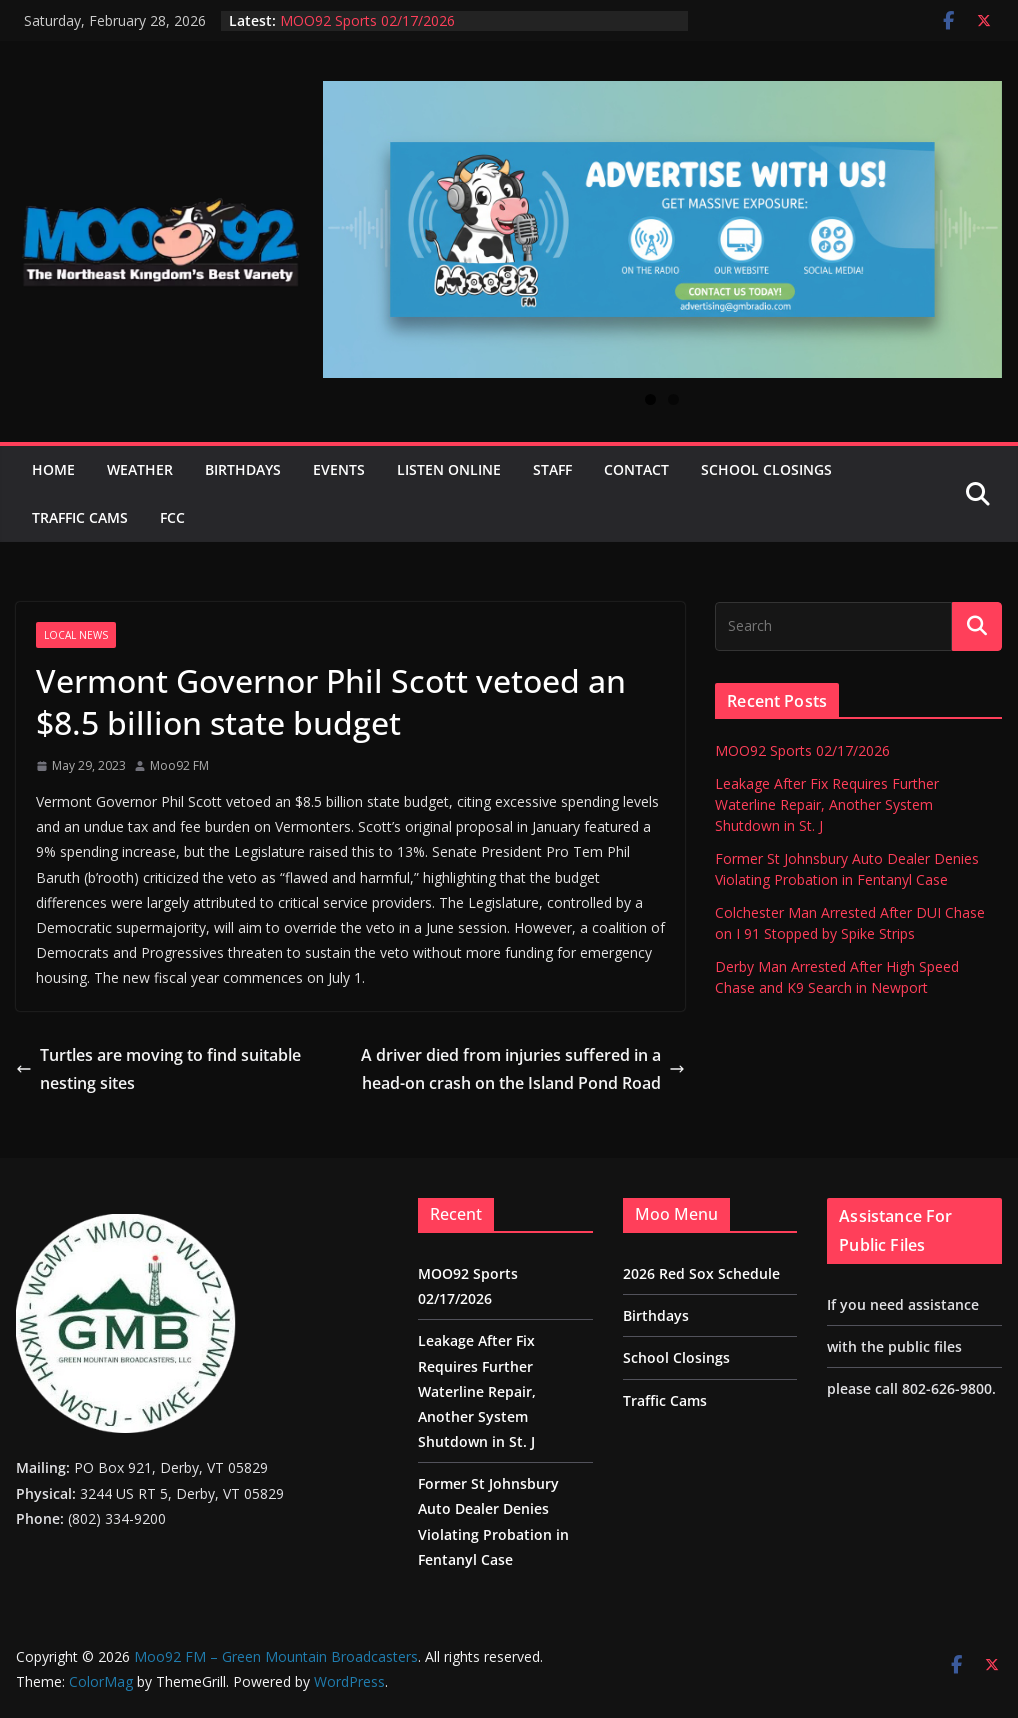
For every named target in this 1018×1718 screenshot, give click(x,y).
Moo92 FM (179, 765)
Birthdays (243, 469)
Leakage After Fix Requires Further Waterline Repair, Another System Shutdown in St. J (827, 804)
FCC (172, 517)
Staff (552, 469)
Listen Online (449, 469)
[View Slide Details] (662, 229)
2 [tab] (673, 399)
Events (339, 469)
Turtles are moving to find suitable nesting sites (158, 1069)
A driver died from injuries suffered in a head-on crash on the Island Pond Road (523, 1069)
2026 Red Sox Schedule (701, 1273)
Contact (636, 469)
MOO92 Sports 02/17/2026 (367, 20)
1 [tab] (650, 399)
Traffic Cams (80, 517)
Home (53, 469)
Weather (140, 469)
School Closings (766, 469)
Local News (76, 635)
